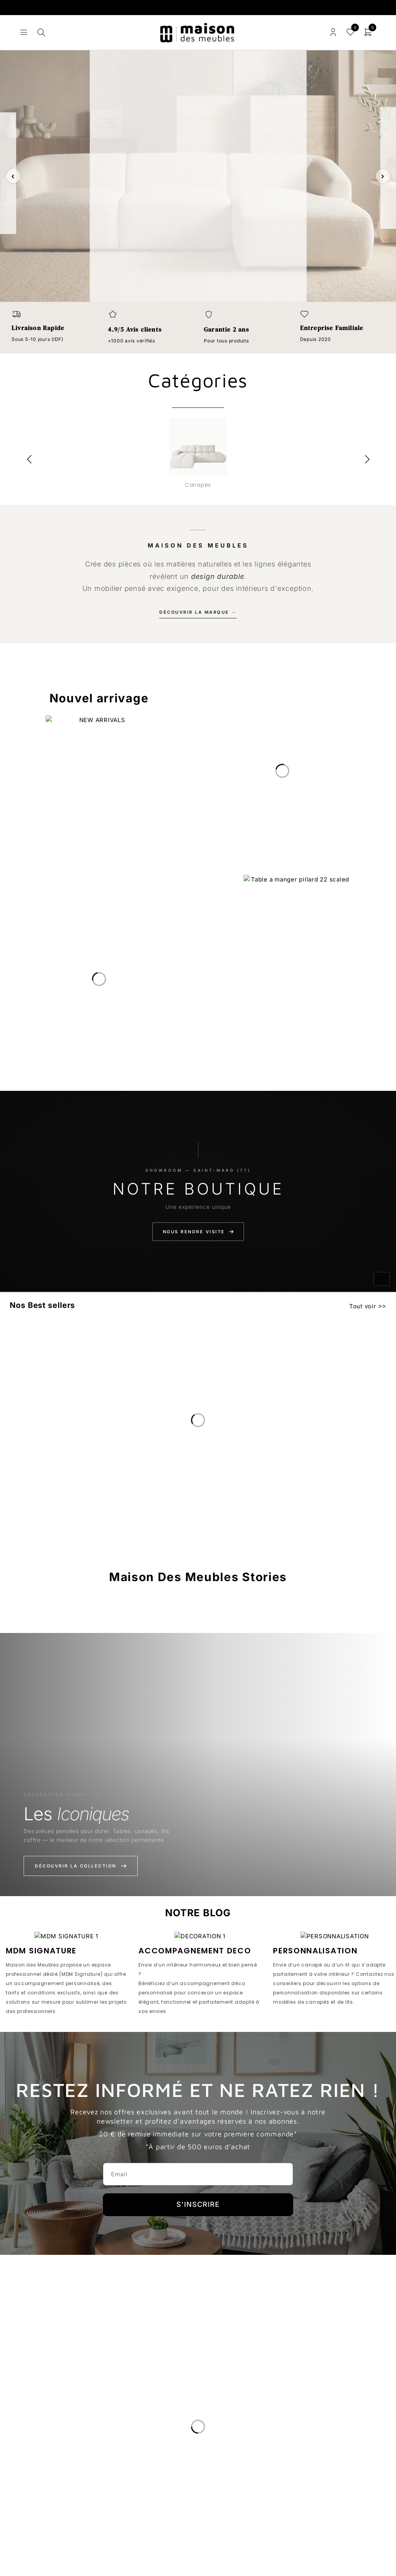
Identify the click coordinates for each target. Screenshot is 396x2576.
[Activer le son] (382, 1279)
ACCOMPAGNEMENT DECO (194, 1950)
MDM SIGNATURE (41, 1950)
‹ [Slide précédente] (13, 176)
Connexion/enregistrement (333, 32)
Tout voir (362, 1306)
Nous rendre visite (198, 1231)
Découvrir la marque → (198, 612)
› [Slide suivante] (383, 176)
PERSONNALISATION (315, 1950)
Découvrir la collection (80, 1866)
